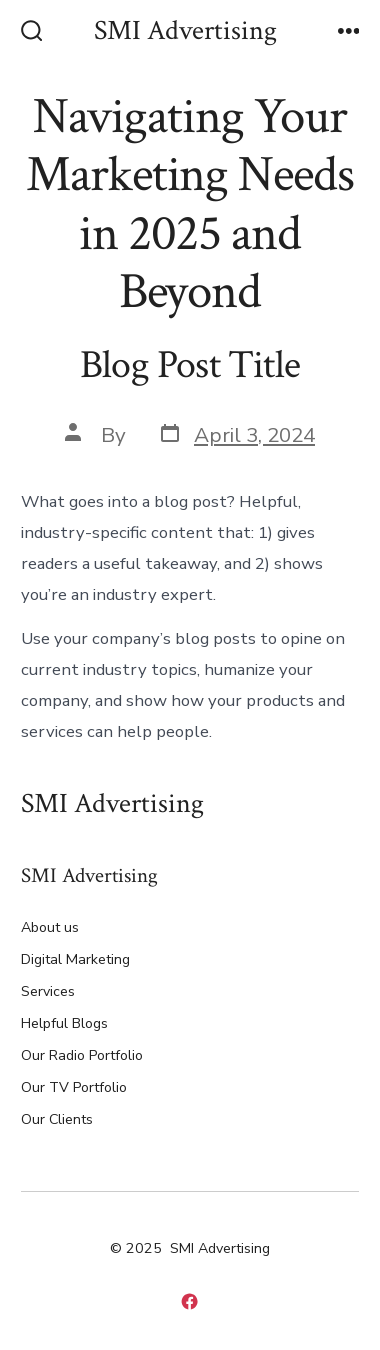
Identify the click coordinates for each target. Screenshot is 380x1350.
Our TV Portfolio (74, 1087)
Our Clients (57, 1119)
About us (50, 927)
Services (48, 991)
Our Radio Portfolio (82, 1055)
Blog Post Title (190, 365)
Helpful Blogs (64, 1023)
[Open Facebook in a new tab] (190, 1301)
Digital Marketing (75, 959)
